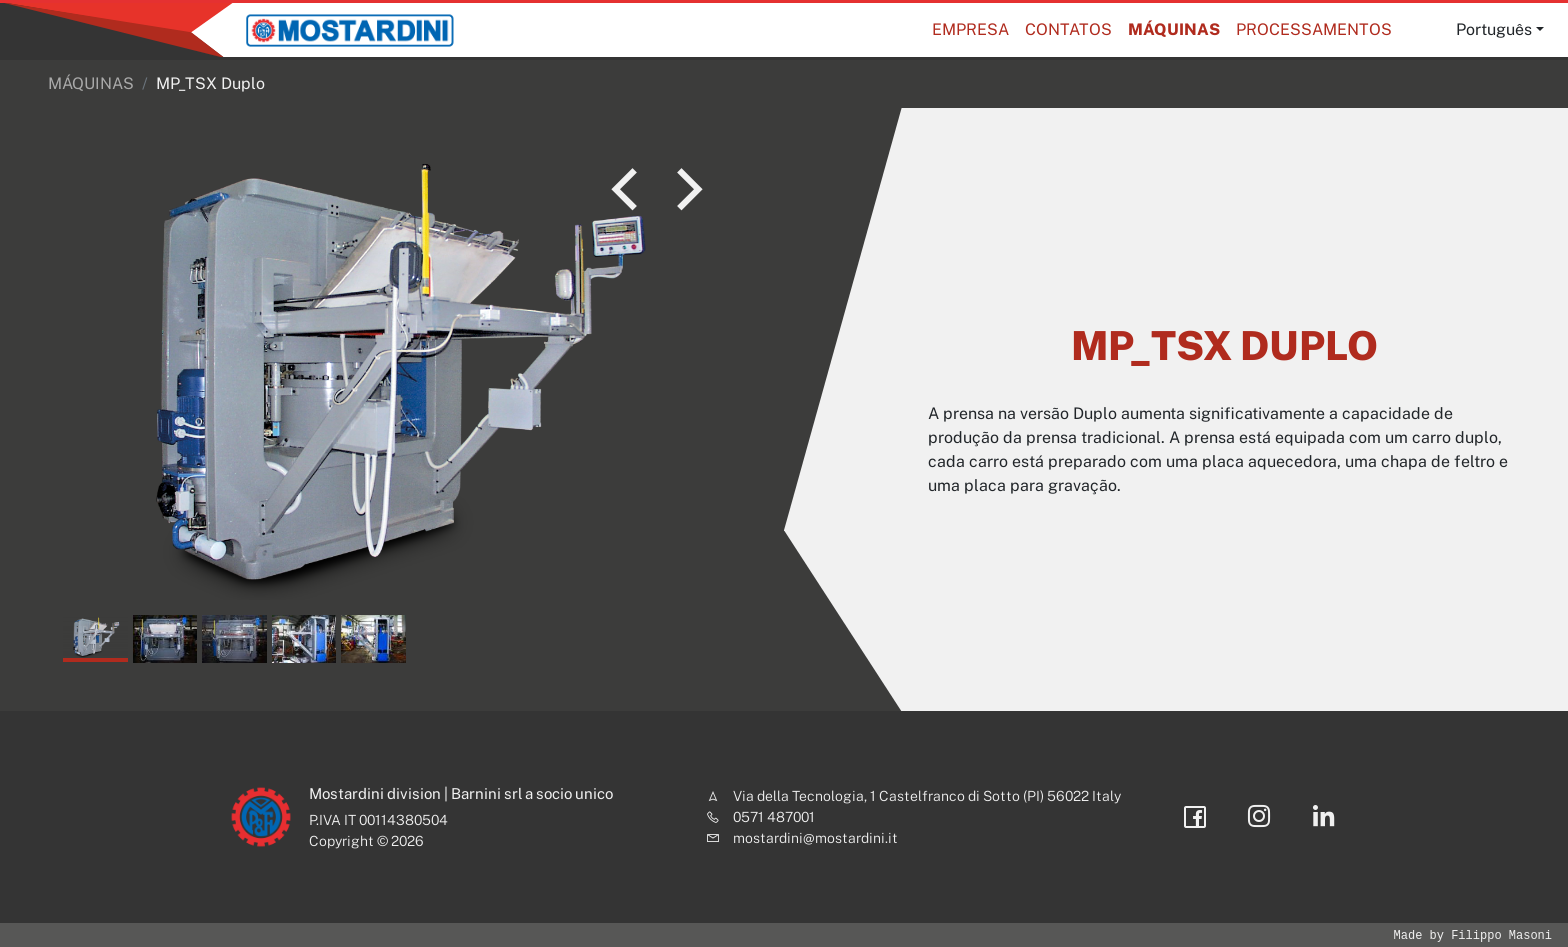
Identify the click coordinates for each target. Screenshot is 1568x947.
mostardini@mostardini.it (815, 838)
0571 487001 (774, 817)
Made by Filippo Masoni (1473, 935)
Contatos (1068, 29)
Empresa (970, 29)
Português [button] (1494, 29)
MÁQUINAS (1174, 29)
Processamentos (1314, 29)
